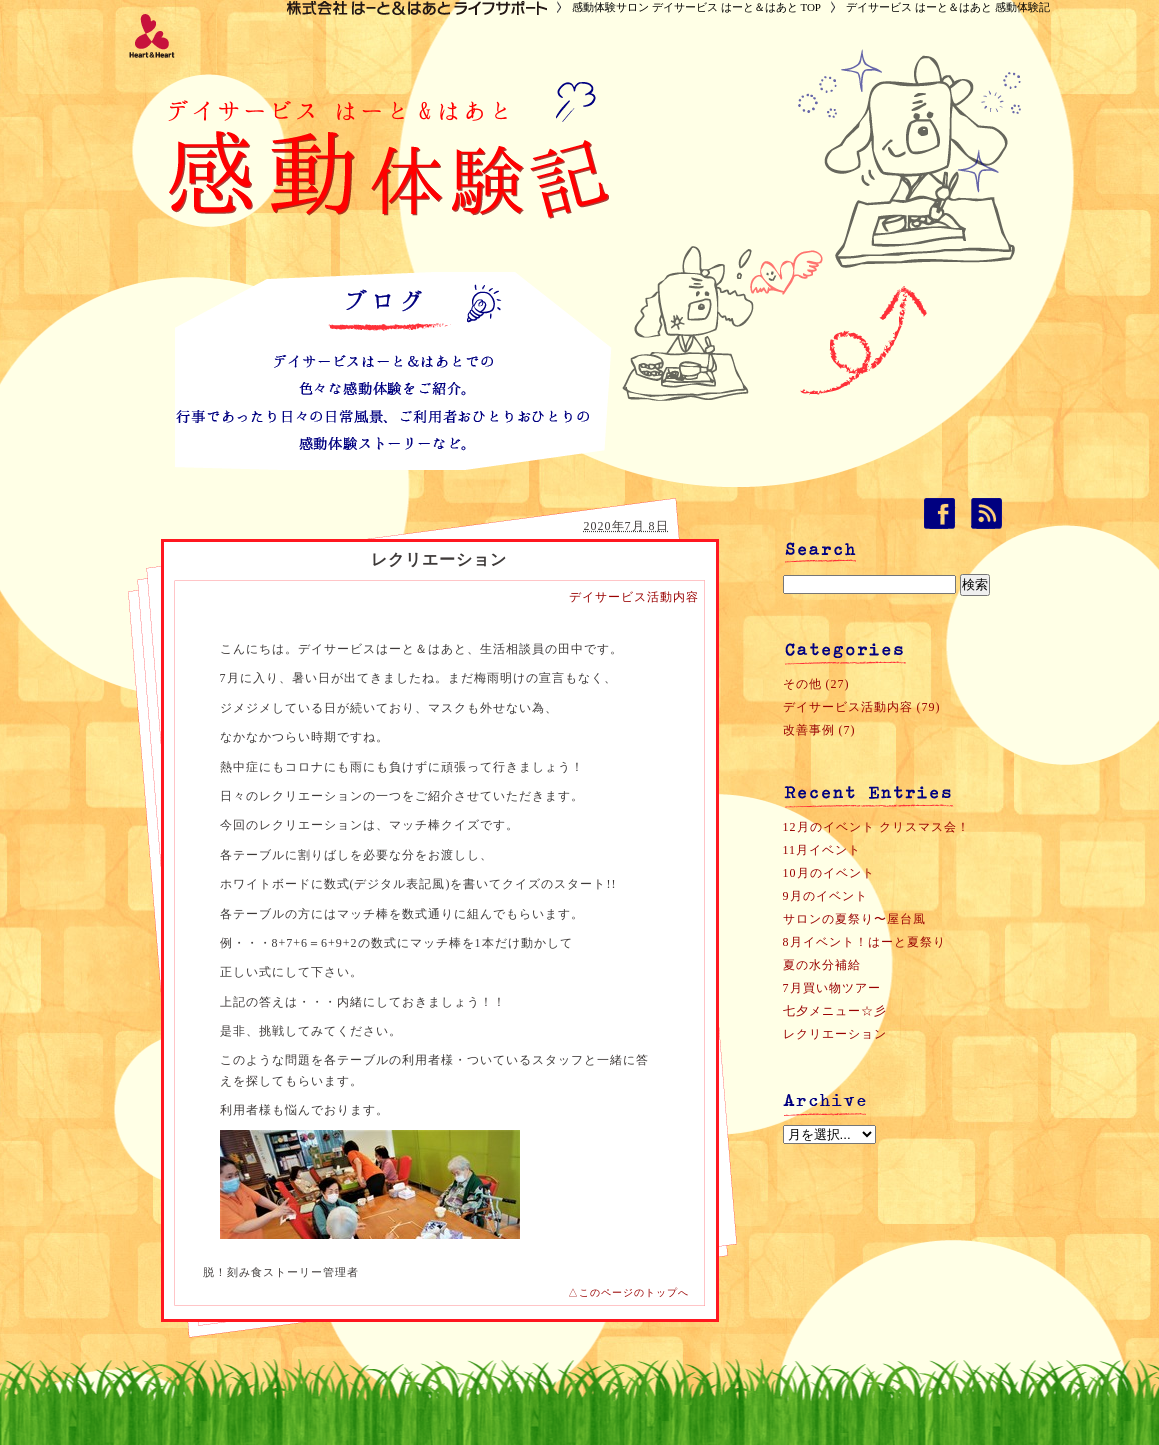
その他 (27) (816, 684)
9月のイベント (825, 896)
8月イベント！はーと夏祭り (864, 942)
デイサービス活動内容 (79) (862, 707)
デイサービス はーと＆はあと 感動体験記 (948, 7)
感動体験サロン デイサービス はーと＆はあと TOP (696, 7)
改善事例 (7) (819, 730)
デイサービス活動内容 (634, 597)
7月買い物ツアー (832, 988)
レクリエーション (835, 1034)
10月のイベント (829, 873)
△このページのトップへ (628, 1292)
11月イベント (822, 850)
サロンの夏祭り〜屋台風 (854, 919)
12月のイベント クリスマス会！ (876, 827)
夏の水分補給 (822, 965)
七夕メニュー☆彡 (835, 1011)
